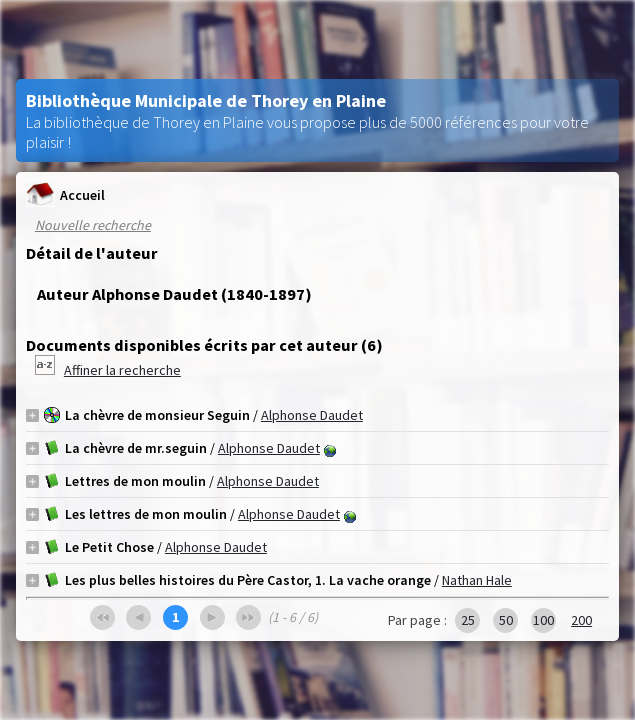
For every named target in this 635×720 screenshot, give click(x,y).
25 (468, 620)
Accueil (65, 194)
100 (543, 620)
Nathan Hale (477, 580)
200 (581, 620)
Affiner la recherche (122, 370)
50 (506, 620)
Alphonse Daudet (312, 415)
